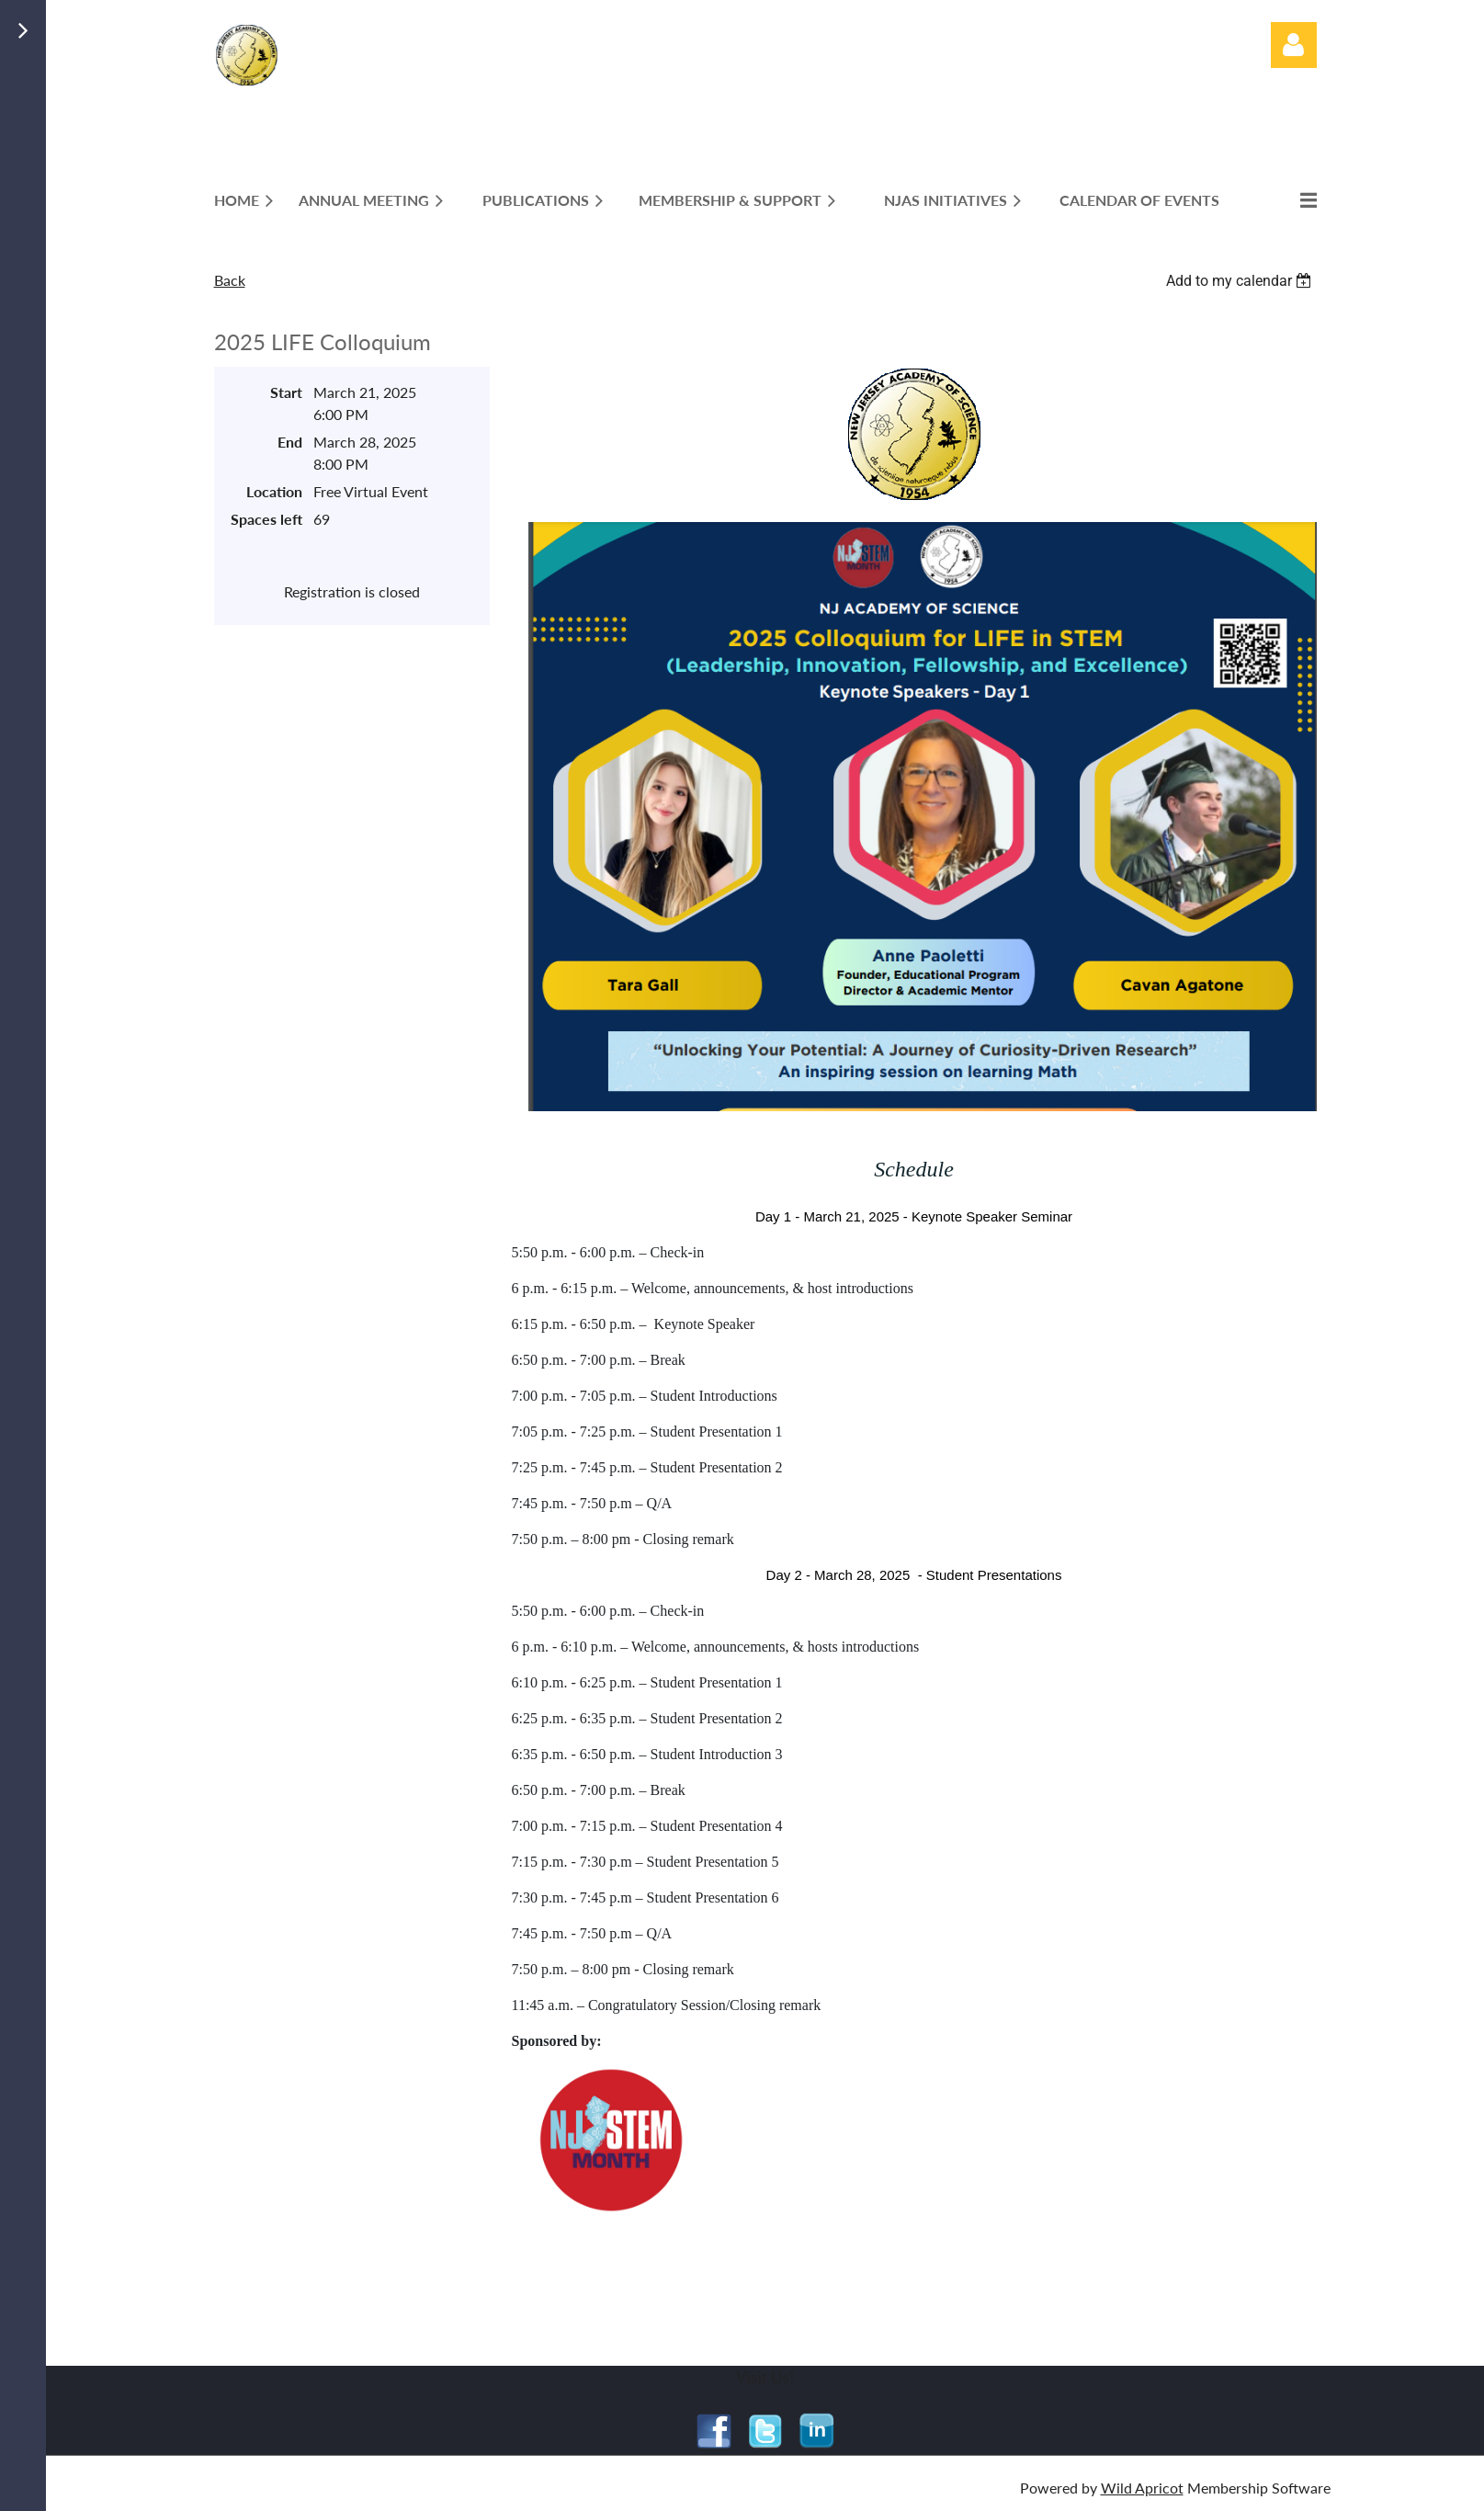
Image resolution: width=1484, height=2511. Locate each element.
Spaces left (266, 519)
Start (286, 392)
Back (229, 280)
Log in (1294, 45)
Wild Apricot (1142, 2487)
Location (274, 491)
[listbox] (1241, 280)
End (290, 441)
